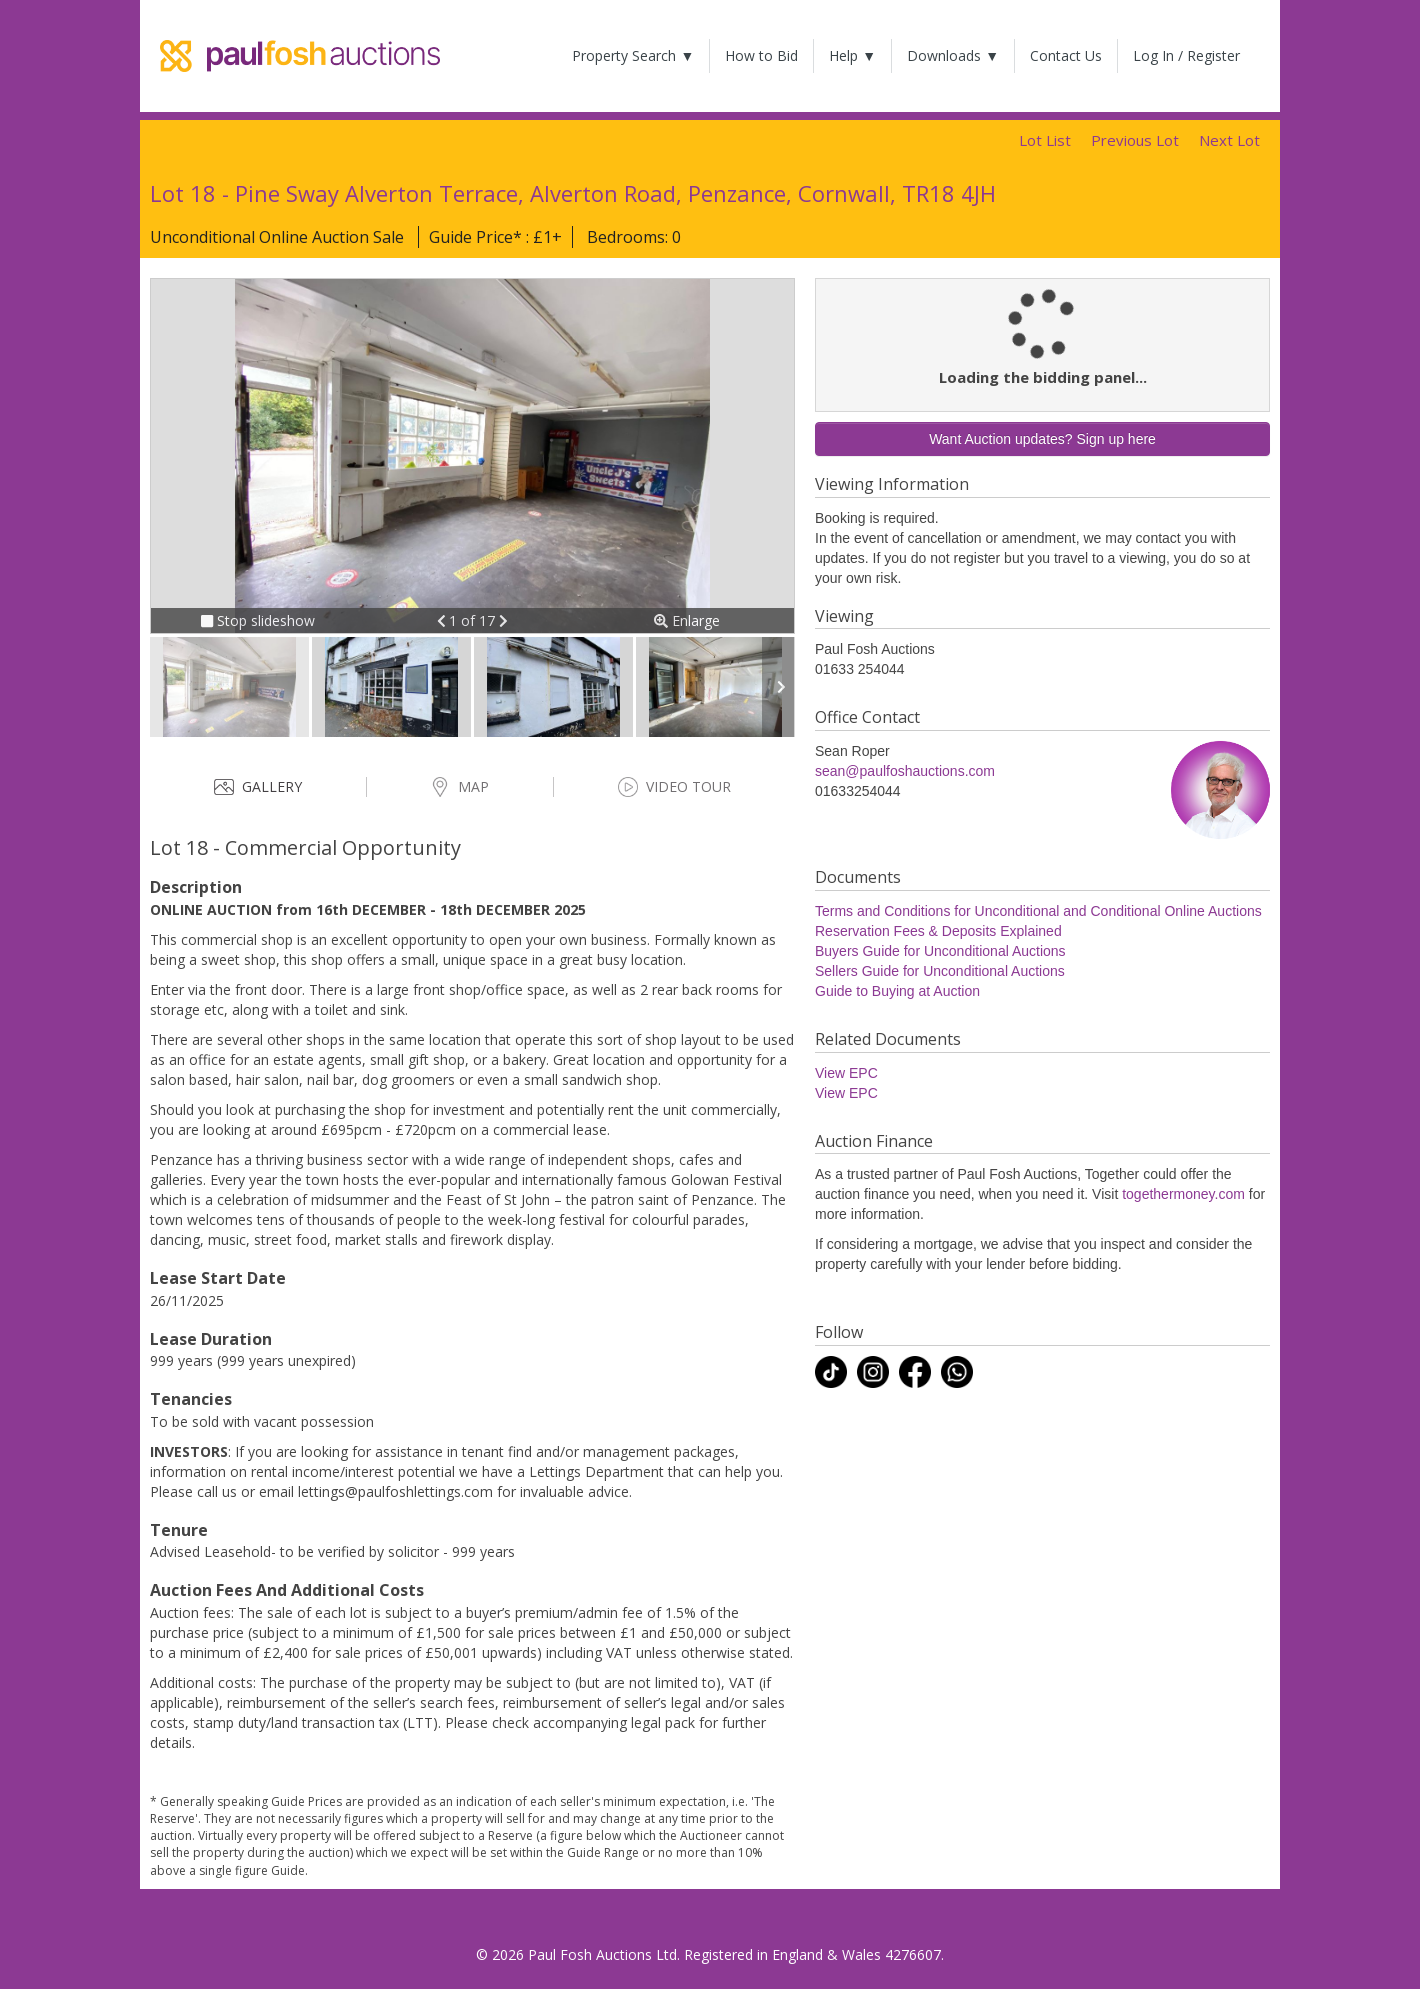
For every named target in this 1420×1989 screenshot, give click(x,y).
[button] (443, 620)
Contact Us (1066, 55)
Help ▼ (852, 55)
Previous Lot (1135, 140)
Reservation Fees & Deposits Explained (938, 931)
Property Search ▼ (633, 55)
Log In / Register (1186, 55)
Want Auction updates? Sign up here (1042, 439)
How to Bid (761, 55)
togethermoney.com (1183, 1194)
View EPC (846, 1073)
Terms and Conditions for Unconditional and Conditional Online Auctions (1038, 911)
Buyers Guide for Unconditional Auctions (940, 951)
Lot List (1045, 140)
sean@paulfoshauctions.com (905, 771)
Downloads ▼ (953, 55)
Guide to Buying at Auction (897, 991)
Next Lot (1229, 140)
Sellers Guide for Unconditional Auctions (940, 971)
